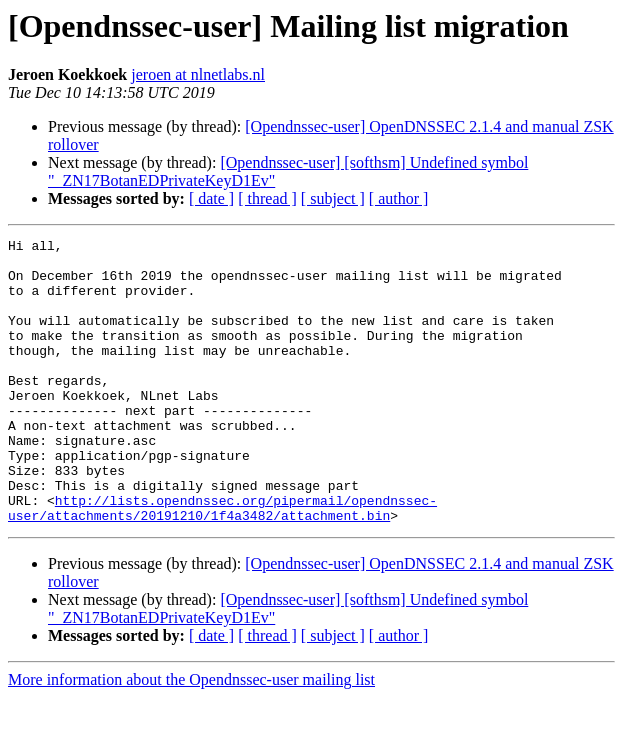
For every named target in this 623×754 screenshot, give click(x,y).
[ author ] (399, 198)
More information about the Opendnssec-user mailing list (191, 736)
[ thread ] (267, 198)
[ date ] (211, 198)
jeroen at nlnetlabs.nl (198, 74)
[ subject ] (333, 198)
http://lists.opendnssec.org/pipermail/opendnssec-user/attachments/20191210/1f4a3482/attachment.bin (222, 563)
